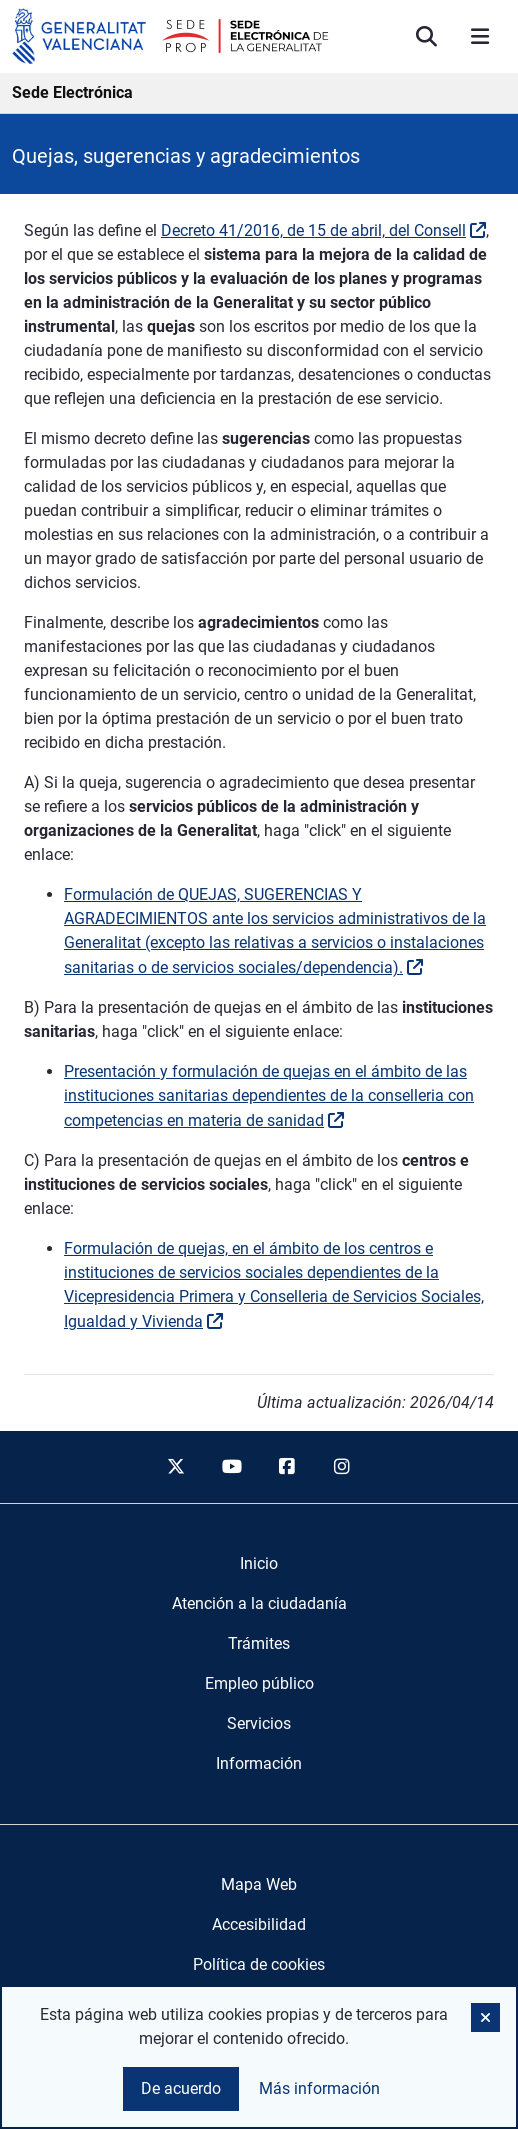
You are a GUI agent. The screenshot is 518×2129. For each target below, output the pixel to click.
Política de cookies (259, 1964)
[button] (485, 2017)
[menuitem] (259, 1564)
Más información (319, 2088)
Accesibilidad (259, 1924)
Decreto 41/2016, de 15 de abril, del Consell (313, 230)
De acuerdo (181, 2088)
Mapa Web (259, 1884)
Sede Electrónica (72, 92)
